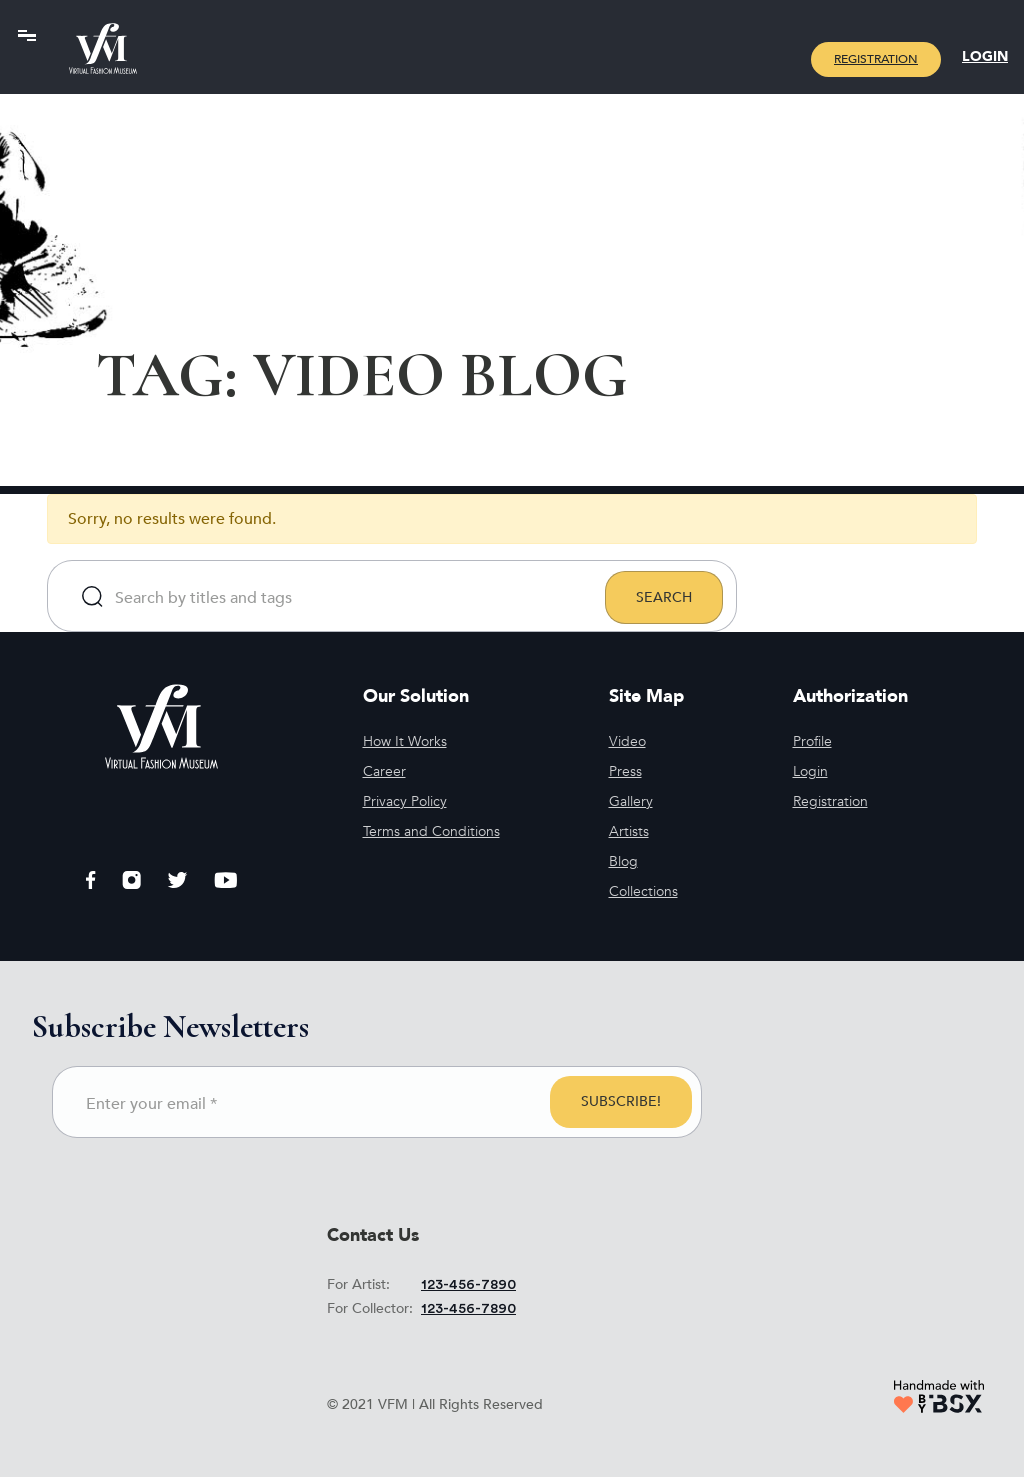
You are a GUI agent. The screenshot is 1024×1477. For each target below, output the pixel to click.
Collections (643, 891)
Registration (876, 59)
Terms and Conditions (431, 831)
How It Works (405, 741)
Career (384, 771)
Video (627, 741)
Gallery (631, 801)
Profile (812, 741)
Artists (629, 831)
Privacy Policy (405, 801)
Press (625, 771)
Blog (623, 861)
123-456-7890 (468, 1285)
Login (985, 56)
